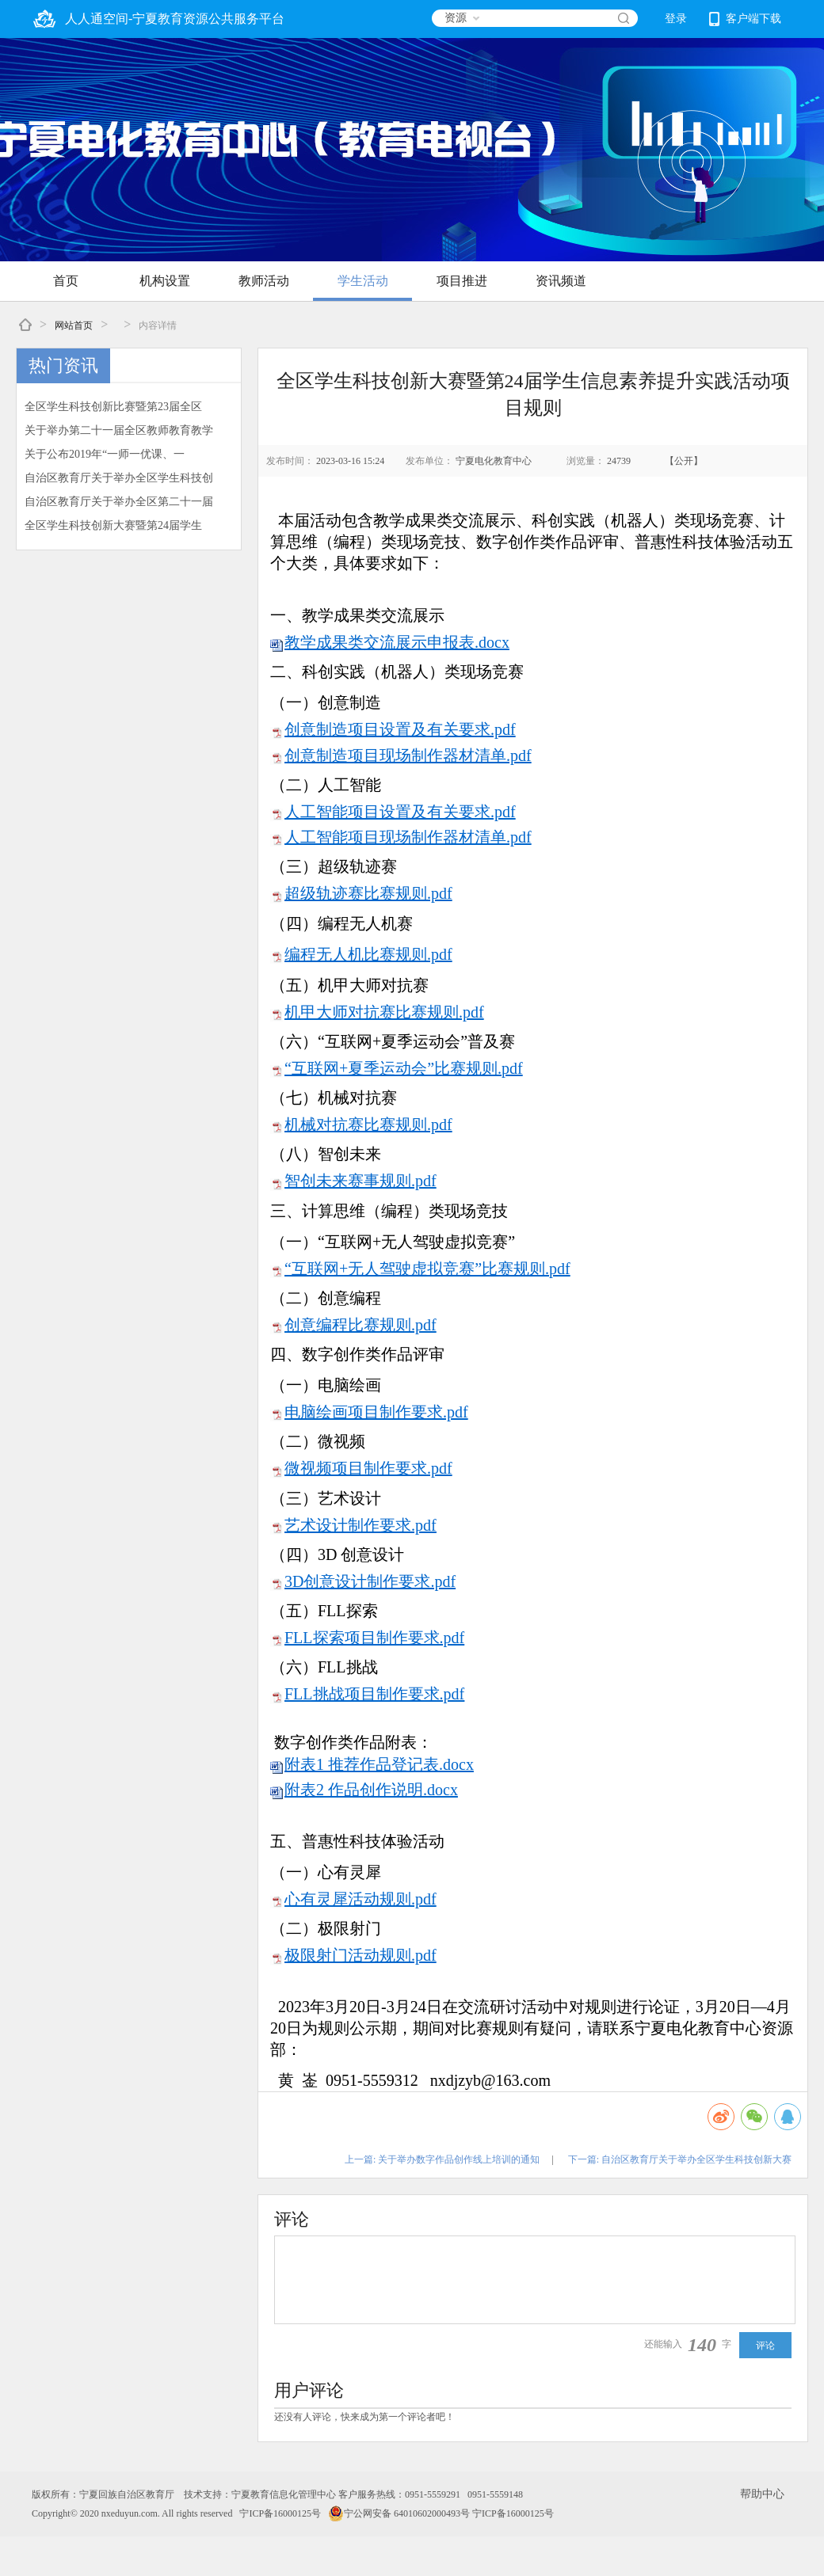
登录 (676, 19)
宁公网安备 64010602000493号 (399, 2513)
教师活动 (263, 280)
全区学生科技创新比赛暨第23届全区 (113, 407)
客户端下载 (745, 19)
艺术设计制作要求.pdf (360, 1525)
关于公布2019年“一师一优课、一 (105, 454)
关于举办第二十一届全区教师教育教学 (119, 430)
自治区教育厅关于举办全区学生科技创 (119, 478)
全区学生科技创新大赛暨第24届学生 (113, 525)
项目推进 (462, 280)
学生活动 (363, 280)
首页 (65, 280)
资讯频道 (561, 280)
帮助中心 (762, 2494)
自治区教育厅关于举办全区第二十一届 (119, 502)
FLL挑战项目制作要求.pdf (374, 1694)
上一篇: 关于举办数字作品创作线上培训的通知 (442, 2159)
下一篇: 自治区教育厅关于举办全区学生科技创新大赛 (680, 2159)
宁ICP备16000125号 (280, 2513)
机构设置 (164, 280)
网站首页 (74, 325)
